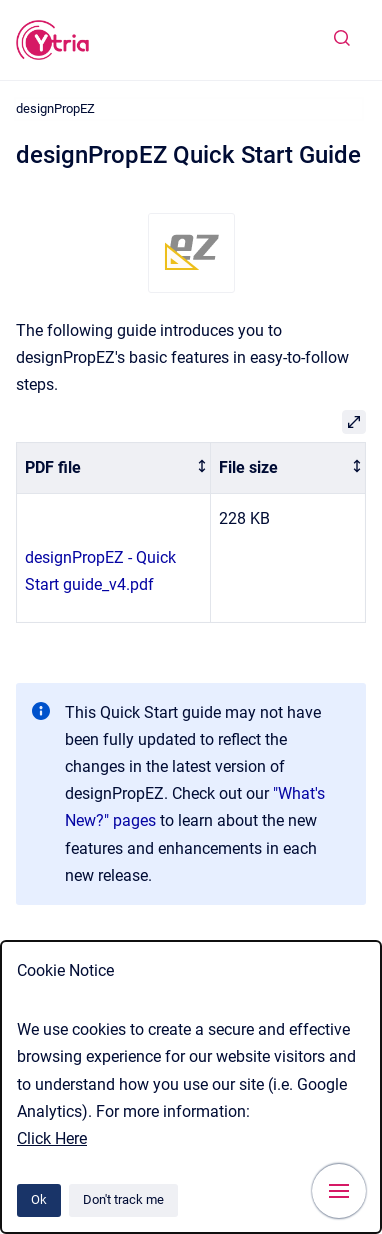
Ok (39, 1199)
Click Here (52, 1138)
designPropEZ (55, 108)
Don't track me (123, 1199)
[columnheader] (114, 468)
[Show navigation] (339, 1191)
